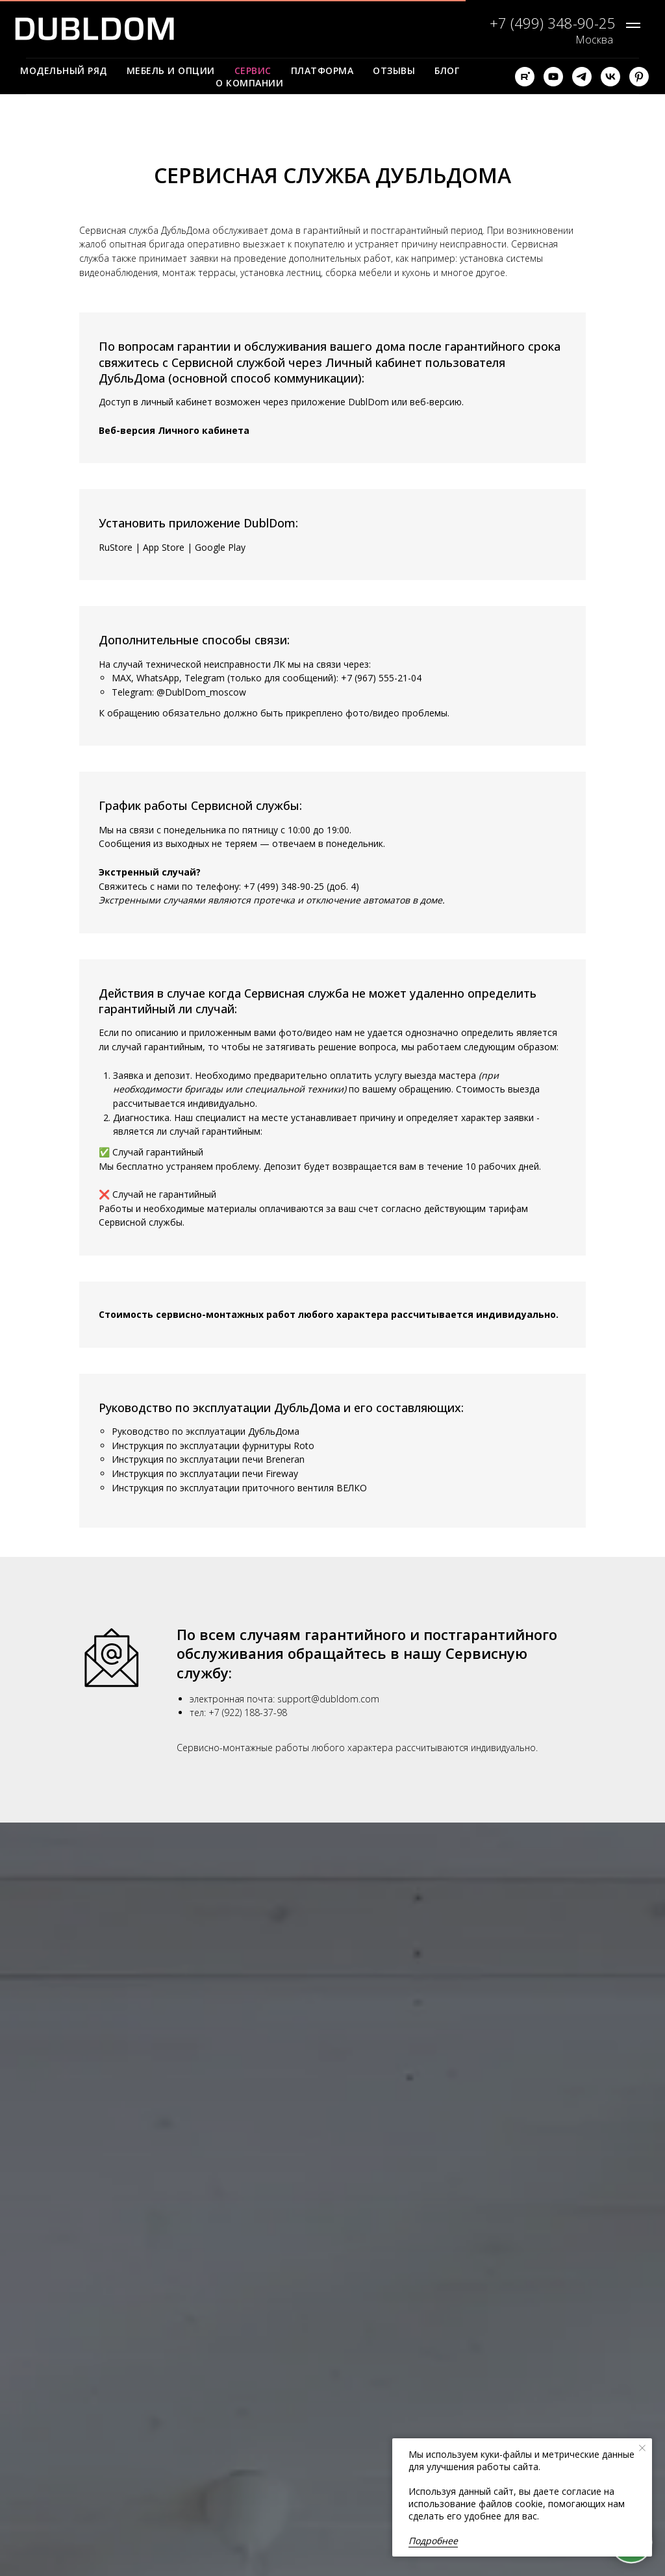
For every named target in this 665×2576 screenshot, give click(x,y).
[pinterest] (639, 76)
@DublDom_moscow (201, 692)
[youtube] (553, 76)
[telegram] (582, 76)
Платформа (322, 70)
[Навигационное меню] (633, 25)
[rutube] (524, 76)
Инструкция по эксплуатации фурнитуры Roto (213, 1445)
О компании (249, 83)
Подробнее (433, 2540)
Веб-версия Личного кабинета (174, 430)
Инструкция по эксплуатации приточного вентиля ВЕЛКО (239, 1488)
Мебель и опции (171, 70)
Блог (446, 70)
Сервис (252, 70)
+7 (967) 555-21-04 (381, 678)
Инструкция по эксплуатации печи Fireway (205, 1473)
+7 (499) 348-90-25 (284, 886)
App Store (163, 547)
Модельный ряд (63, 70)
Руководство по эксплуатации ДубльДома (205, 1431)
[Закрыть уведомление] (642, 2448)
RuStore (115, 547)
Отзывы (394, 70)
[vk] (610, 76)
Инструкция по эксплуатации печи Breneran (208, 1459)
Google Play (220, 547)
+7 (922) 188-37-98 (247, 1712)
